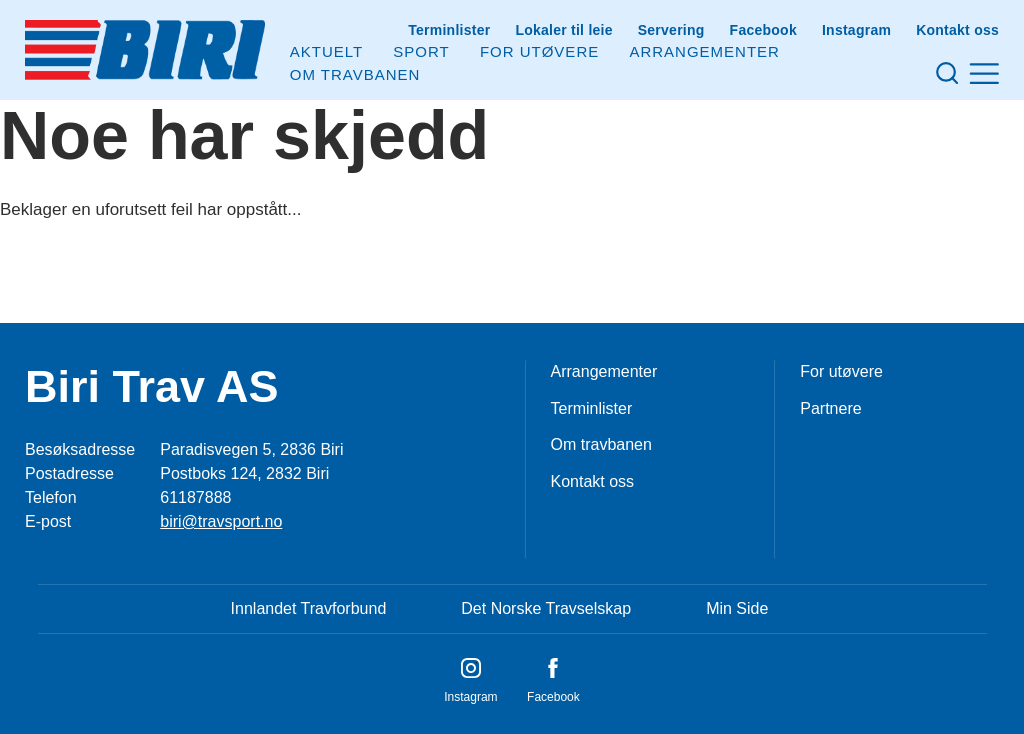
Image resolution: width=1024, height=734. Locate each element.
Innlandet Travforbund (309, 608)
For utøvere (539, 51)
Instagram (856, 30)
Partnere (830, 408)
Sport (421, 51)
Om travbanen (601, 444)
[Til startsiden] (145, 50)
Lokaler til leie (563, 30)
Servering (671, 30)
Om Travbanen (355, 74)
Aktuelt (326, 51)
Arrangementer (704, 51)
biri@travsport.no (221, 521)
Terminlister (449, 30)
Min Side (737, 608)
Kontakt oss (957, 30)
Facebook (763, 30)
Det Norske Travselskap (546, 608)
